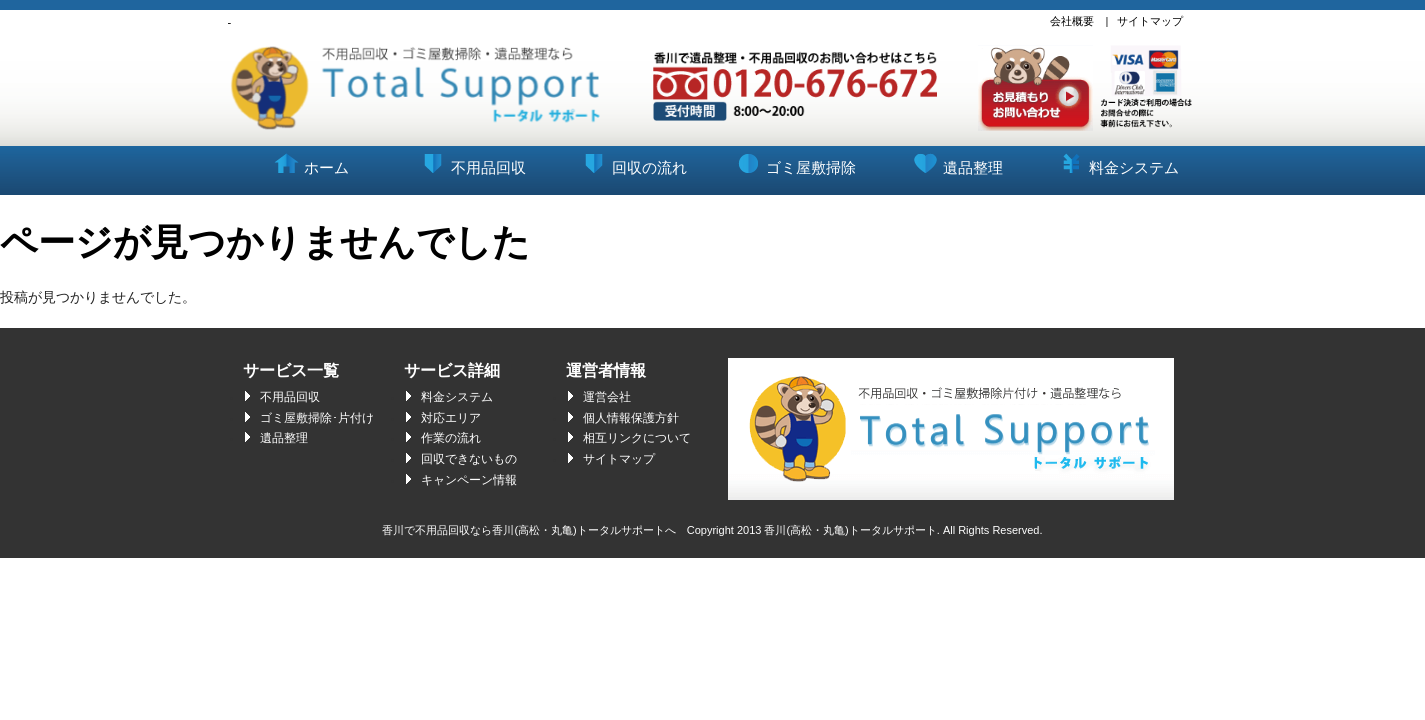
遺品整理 (955, 160)
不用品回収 (471, 160)
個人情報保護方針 (631, 418)
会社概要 (1072, 21)
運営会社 (607, 397)
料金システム (1116, 160)
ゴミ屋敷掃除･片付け (317, 418)
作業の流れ (451, 438)
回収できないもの (469, 459)
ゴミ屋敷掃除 (793, 160)
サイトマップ (1150, 21)
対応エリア (451, 418)
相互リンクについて (637, 438)
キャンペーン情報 (469, 480)
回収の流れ (632, 160)
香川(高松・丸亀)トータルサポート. (851, 530)
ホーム (309, 160)
